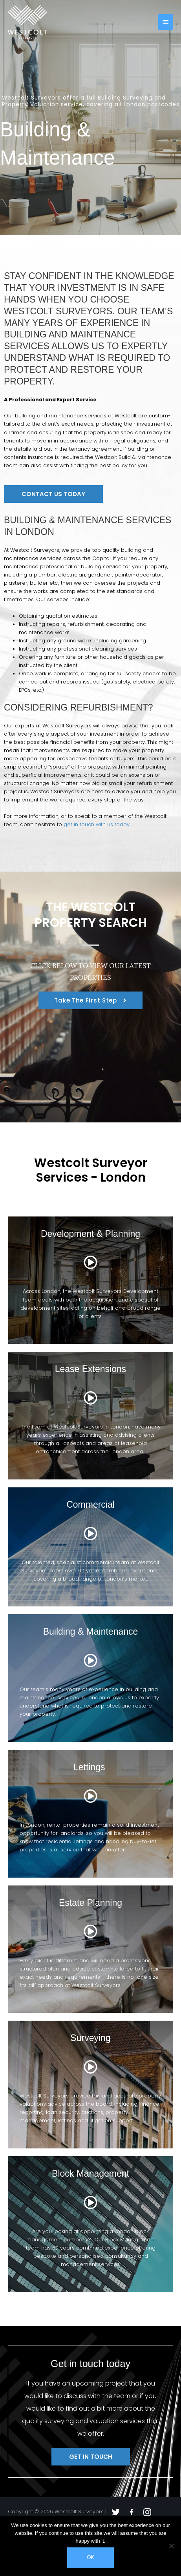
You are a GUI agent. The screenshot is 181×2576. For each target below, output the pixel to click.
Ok (90, 2557)
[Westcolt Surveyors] (27, 22)
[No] (171, 2546)
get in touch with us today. (97, 824)
